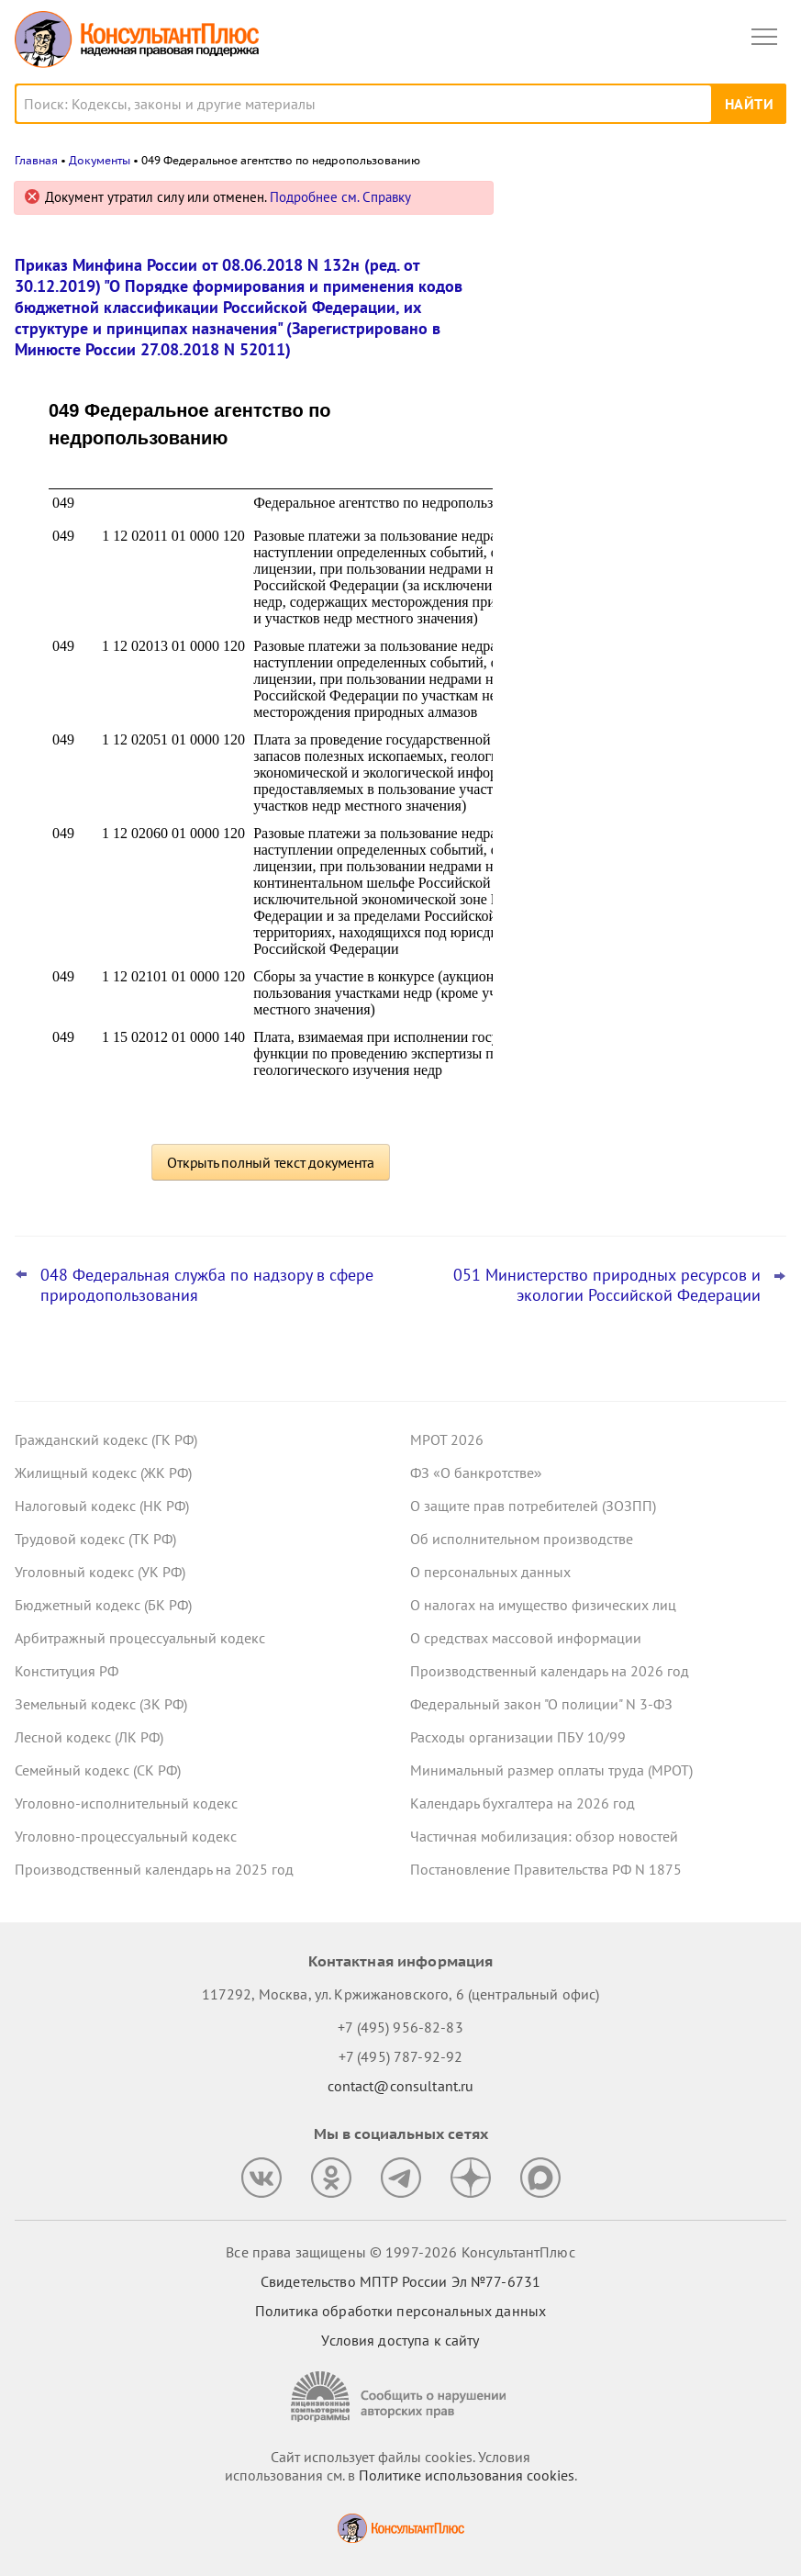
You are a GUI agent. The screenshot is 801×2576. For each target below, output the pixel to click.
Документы (99, 160)
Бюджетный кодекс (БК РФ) (103, 1605)
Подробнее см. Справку (340, 197)
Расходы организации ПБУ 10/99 (518, 1737)
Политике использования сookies (466, 2475)
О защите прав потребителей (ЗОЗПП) (533, 1505)
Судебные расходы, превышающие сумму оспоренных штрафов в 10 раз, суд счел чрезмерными (645, 387)
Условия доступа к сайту (400, 2340)
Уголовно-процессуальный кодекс (126, 1836)
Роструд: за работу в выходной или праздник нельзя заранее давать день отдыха (646, 288)
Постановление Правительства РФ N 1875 (546, 1869)
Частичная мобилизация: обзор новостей (544, 1836)
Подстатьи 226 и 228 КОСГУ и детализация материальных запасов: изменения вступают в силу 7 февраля (647, 569)
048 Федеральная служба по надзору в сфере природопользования (206, 1285)
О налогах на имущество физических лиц (543, 1605)
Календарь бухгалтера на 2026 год (522, 1803)
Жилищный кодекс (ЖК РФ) (103, 1472)
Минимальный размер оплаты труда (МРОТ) (551, 1770)
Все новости (568, 628)
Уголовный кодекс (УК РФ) (100, 1571)
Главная (36, 160)
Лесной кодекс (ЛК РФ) (89, 1737)
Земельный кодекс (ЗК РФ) (101, 1704)
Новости (595, 204)
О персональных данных (490, 1571)
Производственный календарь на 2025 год (154, 1869)
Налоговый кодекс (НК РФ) (102, 1505)
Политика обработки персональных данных (400, 2311)
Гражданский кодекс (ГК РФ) (106, 1439)
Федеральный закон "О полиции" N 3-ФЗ (541, 1704)
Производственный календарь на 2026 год (549, 1671)
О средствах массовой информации (525, 1638)
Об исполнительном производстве (521, 1538)
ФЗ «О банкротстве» (476, 1472)
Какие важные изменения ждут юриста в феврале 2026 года (650, 479)
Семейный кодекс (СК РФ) (98, 1770)
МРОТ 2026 (447, 1439)
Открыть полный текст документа (270, 1162)
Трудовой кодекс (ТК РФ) (95, 1538)
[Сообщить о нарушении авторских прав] (401, 2396)
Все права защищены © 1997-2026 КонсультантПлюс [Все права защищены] (400, 2252)
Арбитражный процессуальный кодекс (140, 1638)
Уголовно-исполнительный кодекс (126, 1803)
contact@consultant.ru (401, 2086)
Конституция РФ (66, 1671)
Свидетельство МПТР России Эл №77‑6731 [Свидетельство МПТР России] (400, 2281)
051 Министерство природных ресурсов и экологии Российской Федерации (607, 1285)
